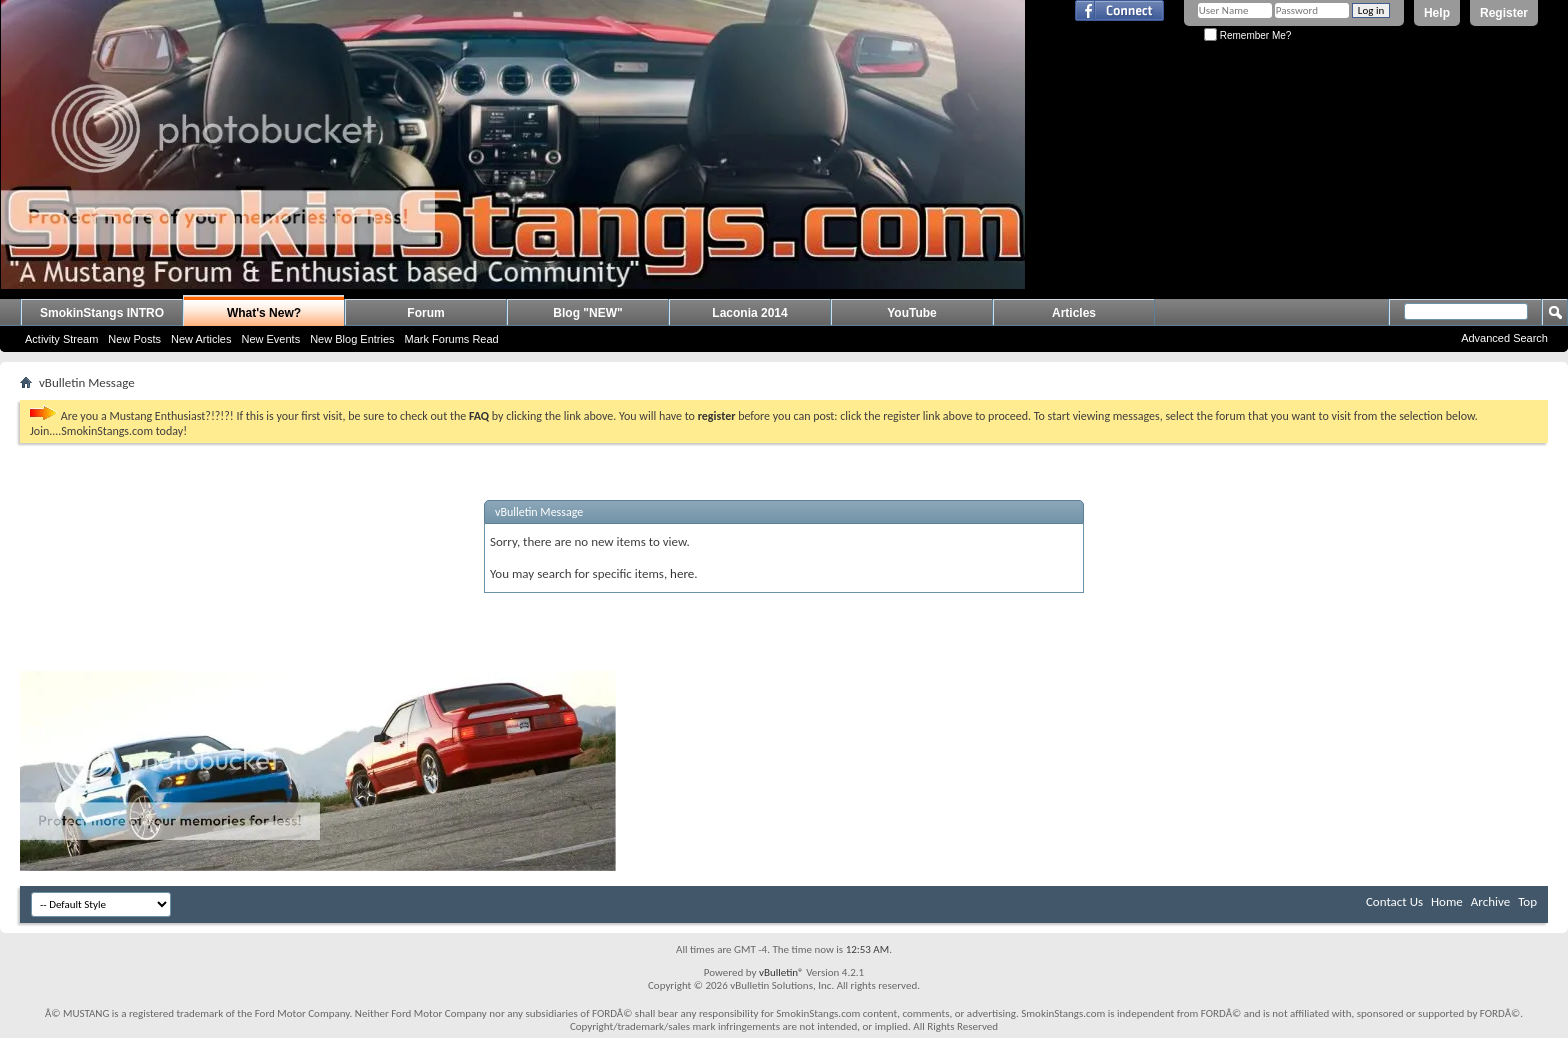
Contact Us (1394, 901)
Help (1437, 13)
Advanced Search (1504, 338)
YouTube (912, 313)
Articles (1074, 313)
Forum (425, 313)
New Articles (201, 339)
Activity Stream (61, 339)
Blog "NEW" (587, 313)
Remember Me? (1247, 35)
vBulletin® (781, 972)
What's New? (264, 313)
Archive (1490, 901)
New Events (270, 339)
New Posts (134, 339)
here (682, 573)
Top (1527, 901)
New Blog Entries (352, 339)
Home (1447, 901)
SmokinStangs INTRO (102, 313)
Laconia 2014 (749, 313)
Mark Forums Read (452, 339)
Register (1504, 13)
